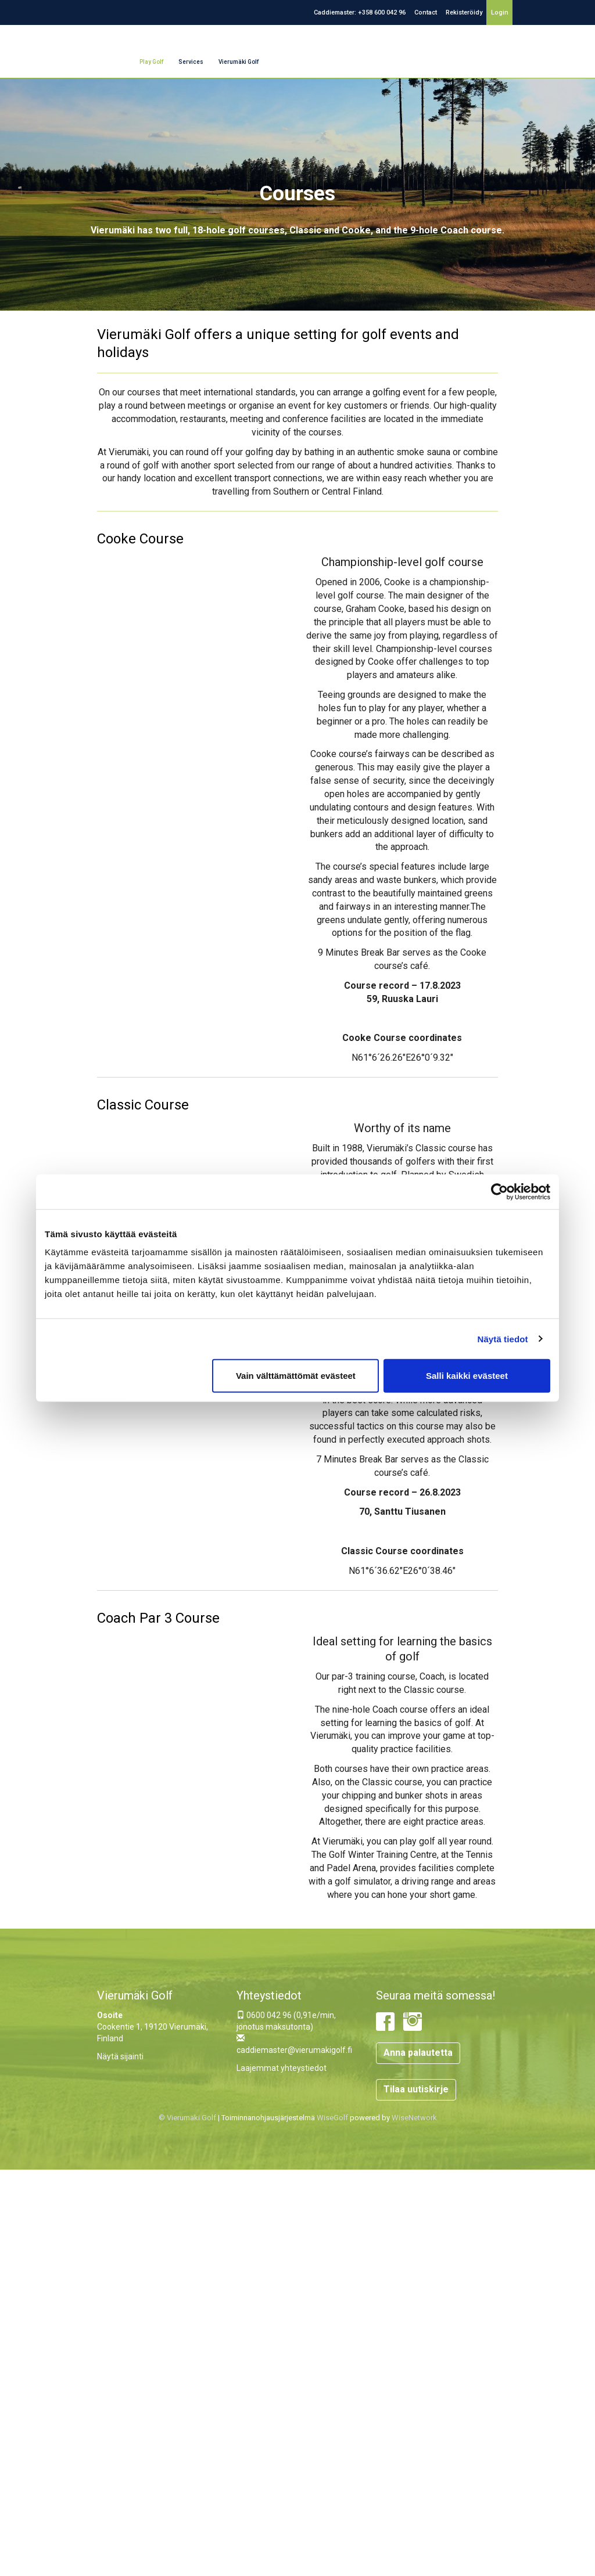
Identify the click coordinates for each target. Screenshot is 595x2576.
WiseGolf (332, 2117)
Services (190, 62)
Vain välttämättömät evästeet (296, 1376)
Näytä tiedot (503, 1338)
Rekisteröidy (464, 12)
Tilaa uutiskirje (416, 2089)
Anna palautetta (418, 2052)
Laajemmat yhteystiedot (281, 2068)
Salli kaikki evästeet (467, 1376)
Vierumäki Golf (238, 62)
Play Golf (151, 62)
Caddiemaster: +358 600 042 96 (360, 12)
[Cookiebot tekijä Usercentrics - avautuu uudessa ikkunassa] (499, 1191)
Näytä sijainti (120, 2056)
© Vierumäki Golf (187, 2117)
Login (499, 12)
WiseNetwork (414, 2117)
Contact (425, 12)
